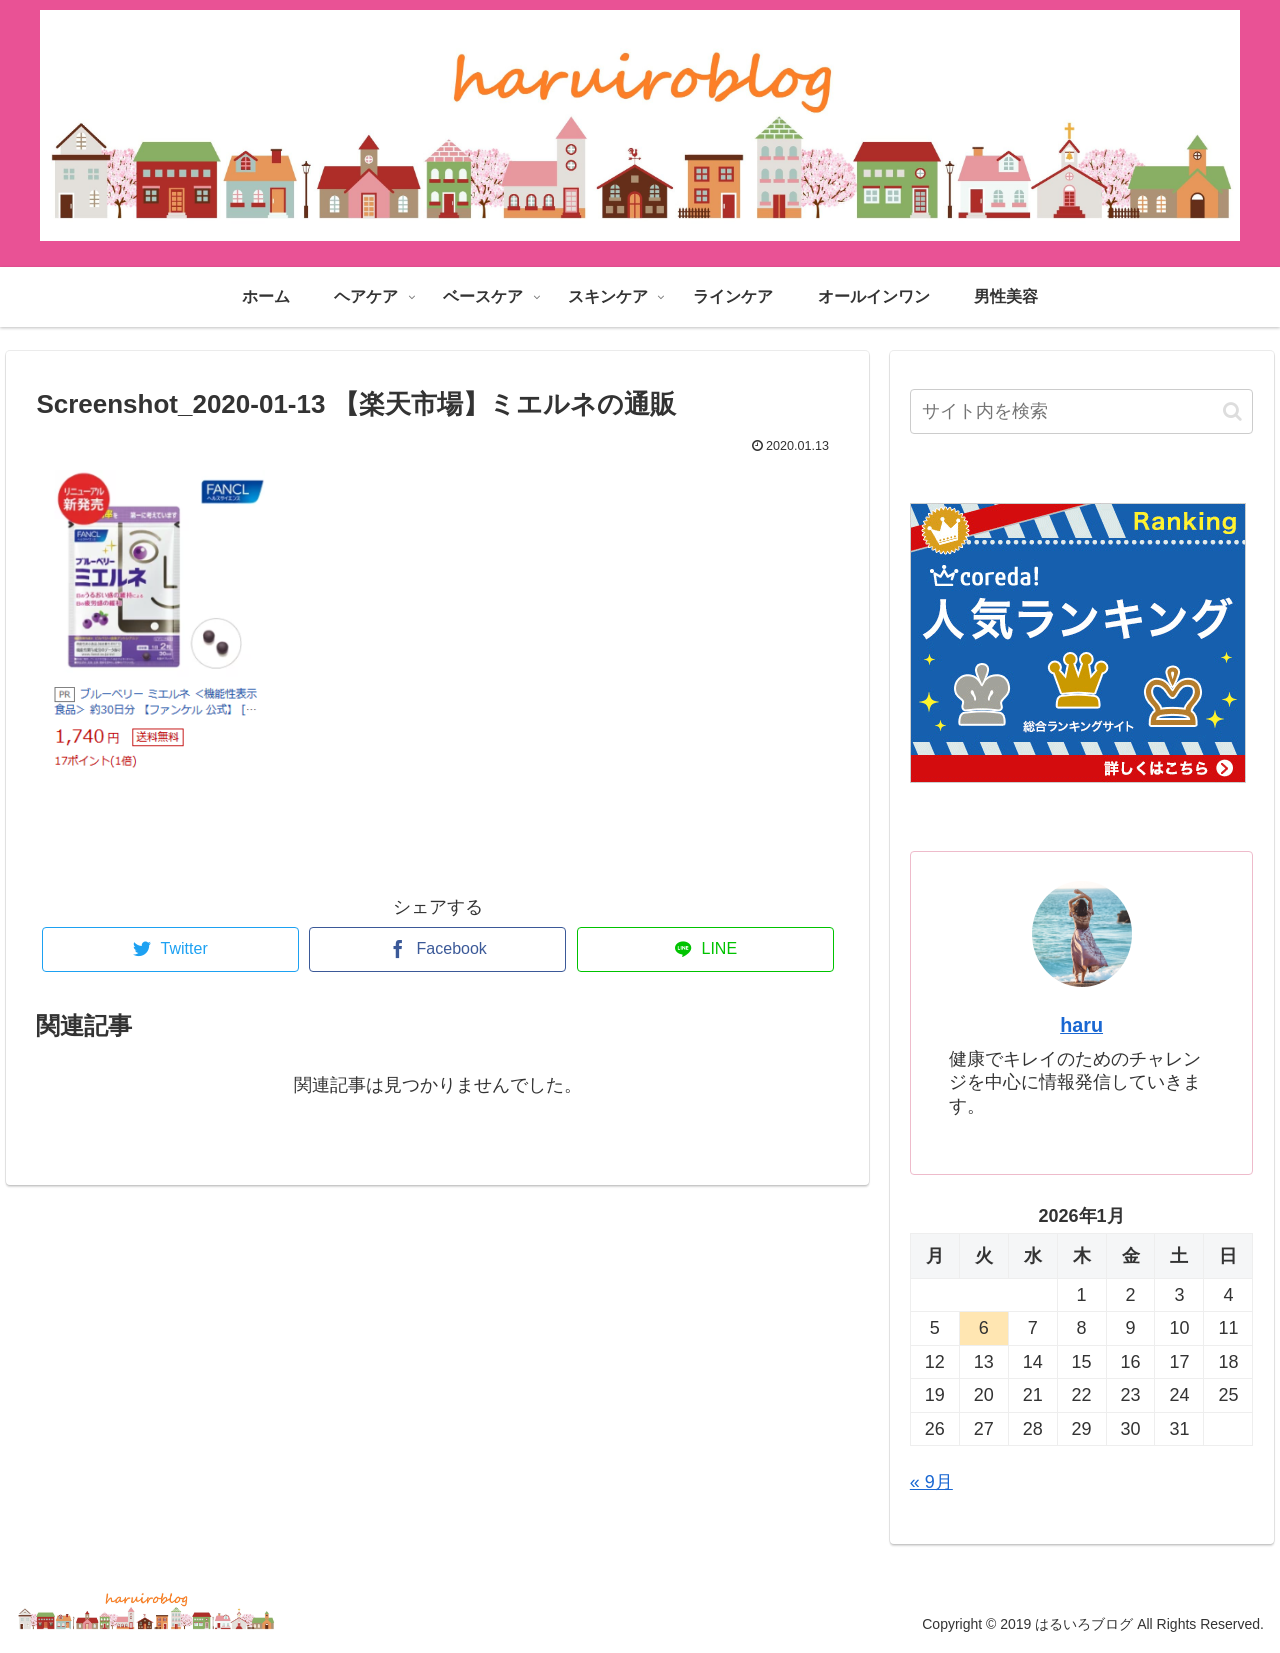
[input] (1082, 411)
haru (1081, 1025)
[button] (1232, 411)
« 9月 (931, 1482)
